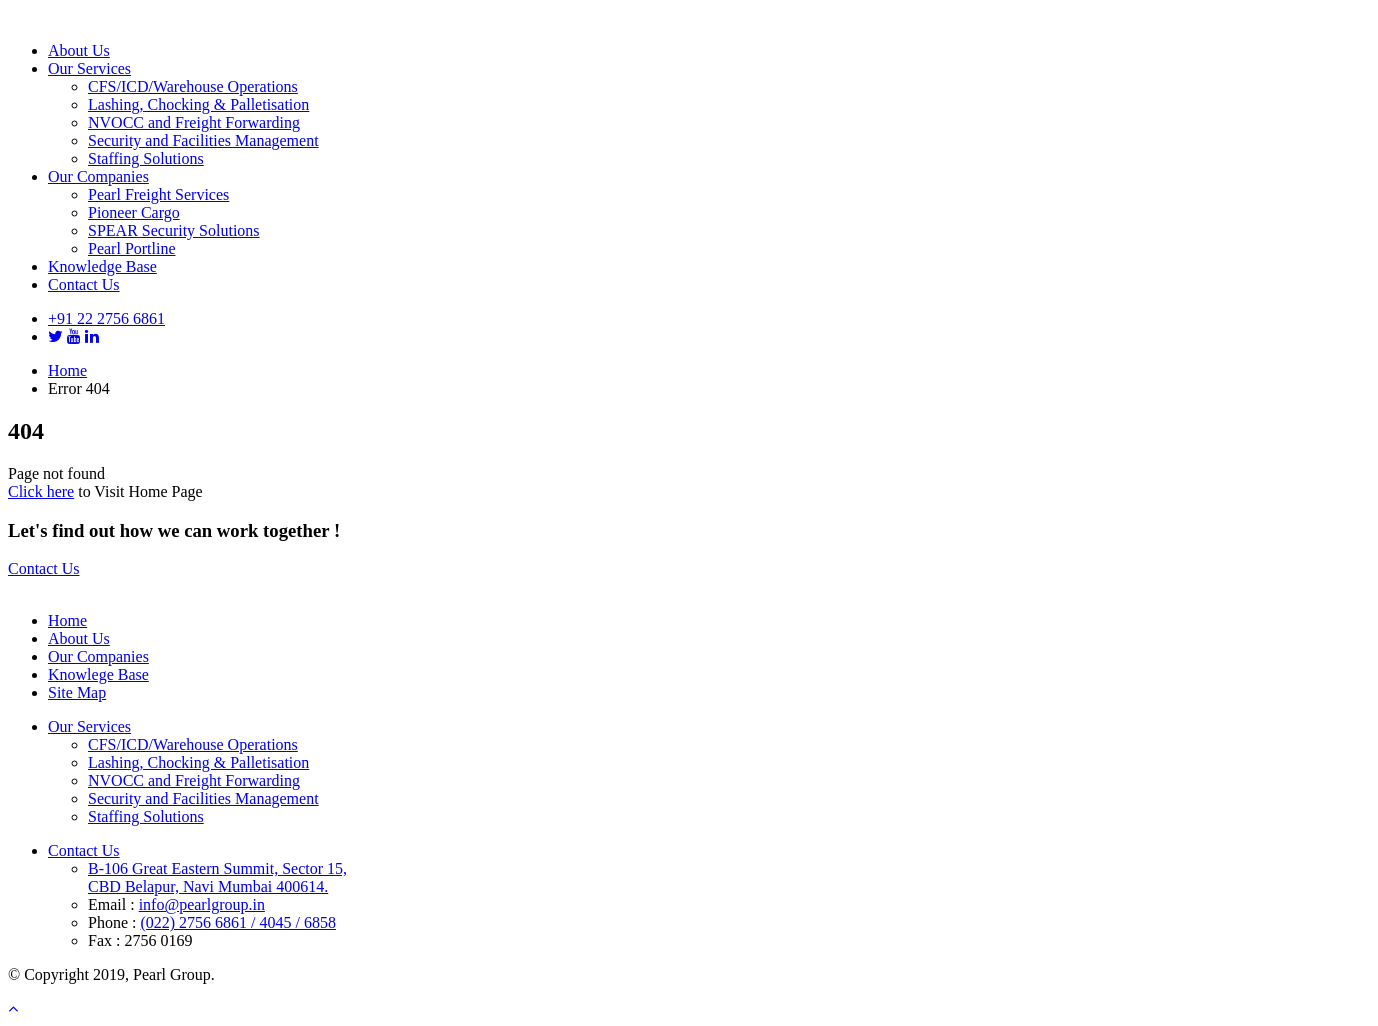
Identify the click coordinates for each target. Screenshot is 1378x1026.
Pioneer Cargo (134, 212)
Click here (41, 491)
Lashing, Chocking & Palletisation (198, 104)
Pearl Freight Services (158, 194)
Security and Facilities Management (203, 140)
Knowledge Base (102, 266)
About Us (79, 50)
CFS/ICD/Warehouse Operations (193, 86)
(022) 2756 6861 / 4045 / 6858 (238, 922)
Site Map (77, 692)
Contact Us (84, 284)
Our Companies (98, 176)
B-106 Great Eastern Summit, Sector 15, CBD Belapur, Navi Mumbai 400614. (217, 877)
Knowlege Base (98, 674)
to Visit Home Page (138, 491)
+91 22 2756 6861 (106, 318)
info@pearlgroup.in (202, 904)
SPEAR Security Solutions (174, 230)
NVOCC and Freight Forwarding (194, 122)
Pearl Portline (132, 248)
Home (67, 370)
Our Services (89, 68)
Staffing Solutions (146, 158)
